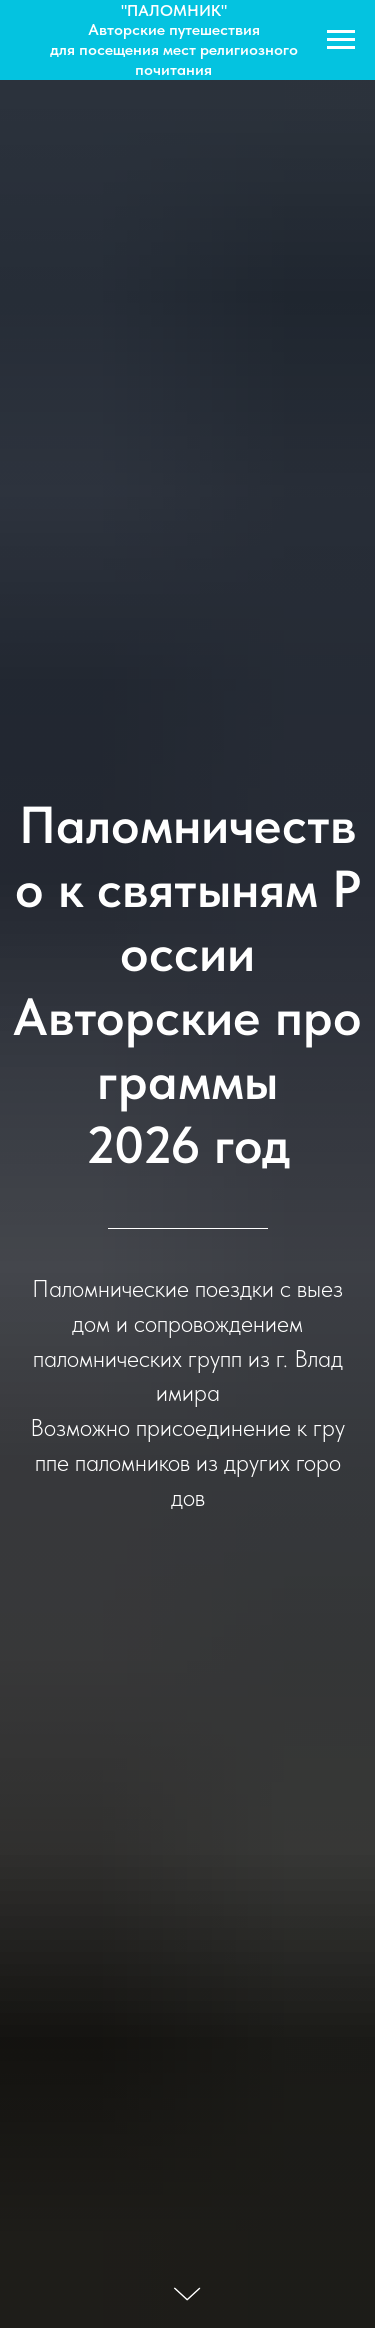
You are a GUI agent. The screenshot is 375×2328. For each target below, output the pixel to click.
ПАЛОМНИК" (177, 10)
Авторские (128, 29)
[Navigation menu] (341, 40)
